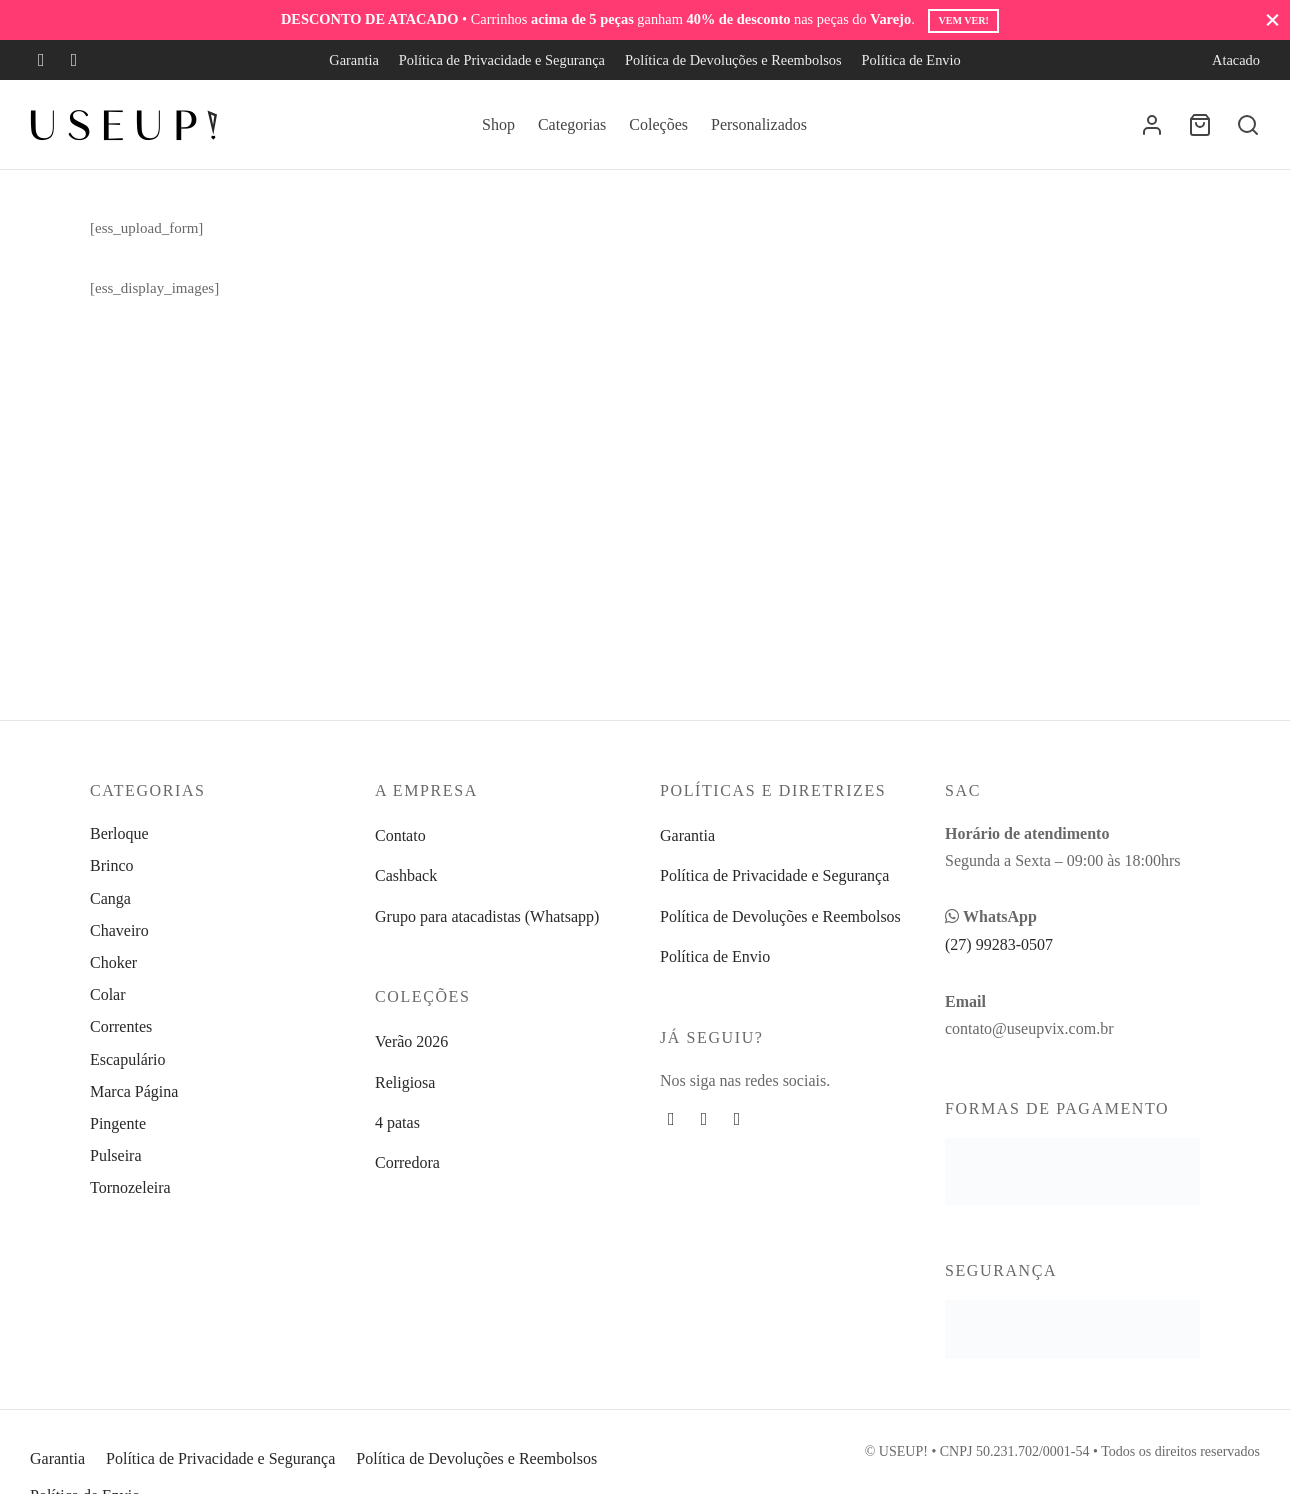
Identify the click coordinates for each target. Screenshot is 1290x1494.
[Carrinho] (1200, 125)
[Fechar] (1272, 19)
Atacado (1236, 60)
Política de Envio (911, 60)
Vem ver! (963, 20)
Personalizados (759, 124)
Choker (113, 962)
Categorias (572, 124)
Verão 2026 (411, 1041)
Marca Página (134, 1091)
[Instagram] (74, 60)
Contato (400, 835)
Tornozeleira (130, 1187)
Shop (498, 124)
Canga (110, 898)
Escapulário (128, 1059)
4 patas (397, 1122)
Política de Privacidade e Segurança (502, 60)
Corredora (407, 1162)
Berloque (119, 833)
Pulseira (116, 1155)
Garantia (354, 60)
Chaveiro (119, 930)
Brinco (112, 865)
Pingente (118, 1123)
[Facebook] (41, 60)
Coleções (658, 124)
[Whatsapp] (737, 1119)
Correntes (121, 1026)
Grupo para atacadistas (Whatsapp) (487, 916)
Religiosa (405, 1082)
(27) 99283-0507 (999, 944)
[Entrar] (1152, 125)
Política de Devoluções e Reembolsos (733, 60)
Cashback (406, 875)
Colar (108, 994)
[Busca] (1248, 125)
